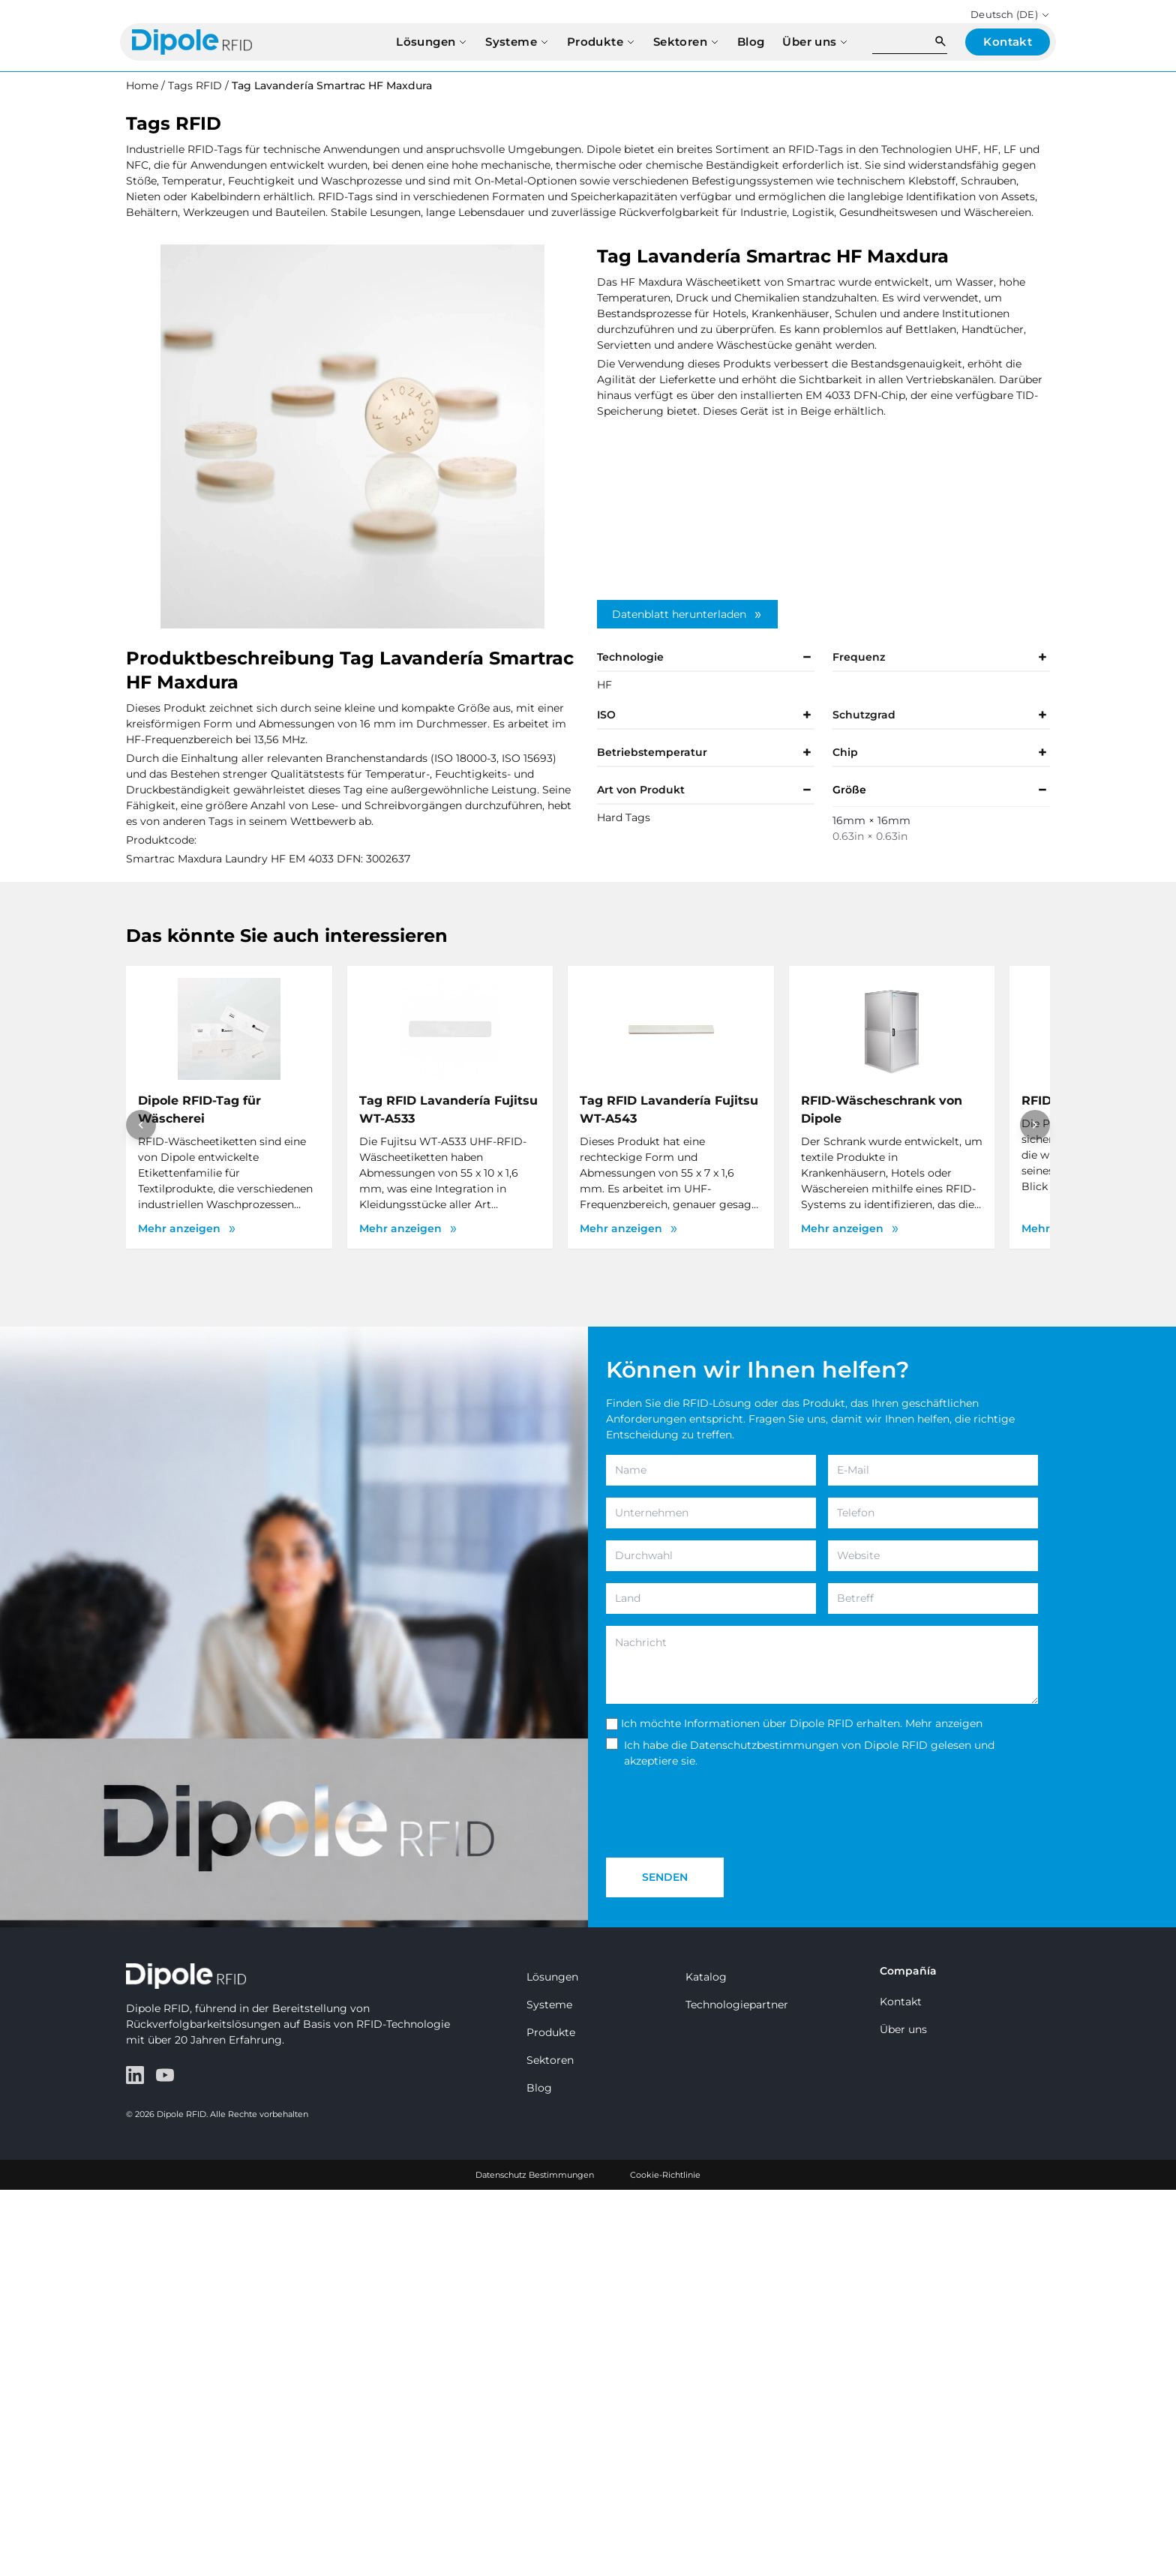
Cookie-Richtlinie (665, 2175)
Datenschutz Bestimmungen (535, 2175)
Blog (539, 2088)
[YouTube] (165, 2075)
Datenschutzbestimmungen (764, 1745)
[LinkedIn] (135, 2075)
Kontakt (901, 2001)
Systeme (549, 2004)
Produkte (550, 2032)
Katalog (706, 1977)
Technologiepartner (737, 2004)
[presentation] (720, 1804)
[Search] (909, 48)
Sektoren (550, 2060)
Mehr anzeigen (943, 1723)
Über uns (903, 2029)
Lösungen (552, 1977)
